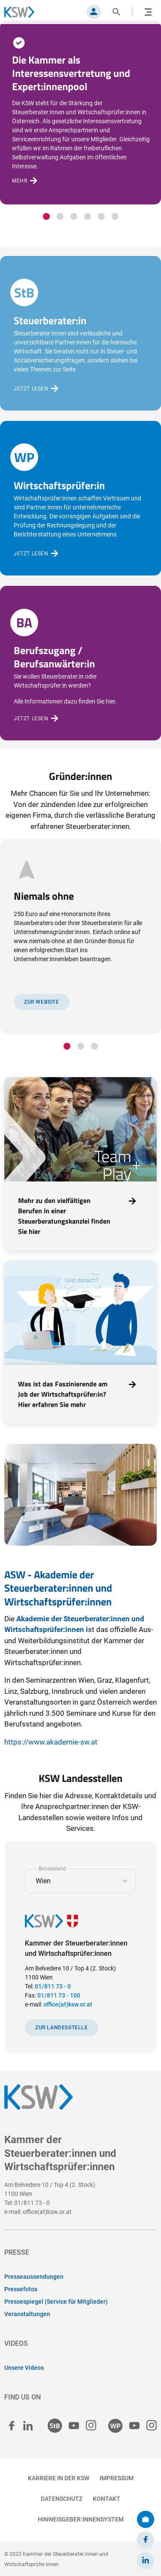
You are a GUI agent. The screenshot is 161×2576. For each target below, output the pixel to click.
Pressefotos (20, 2289)
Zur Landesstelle (61, 2028)
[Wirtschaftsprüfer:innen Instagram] (151, 2426)
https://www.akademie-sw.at (50, 1742)
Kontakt (106, 2498)
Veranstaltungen (27, 2314)
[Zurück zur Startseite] (23, 12)
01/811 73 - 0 (53, 1986)
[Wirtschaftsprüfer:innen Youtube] (134, 2426)
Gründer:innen (80, 776)
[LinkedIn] (145, 2560)
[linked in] (28, 2425)
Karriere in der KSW (58, 2478)
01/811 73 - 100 (58, 1995)
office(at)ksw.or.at (67, 2004)
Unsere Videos (24, 2367)
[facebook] (11, 2425)
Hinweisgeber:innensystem (81, 2519)
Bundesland (52, 1868)
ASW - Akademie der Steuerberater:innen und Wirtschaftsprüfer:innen (58, 1588)
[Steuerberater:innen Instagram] (91, 2426)
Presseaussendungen (34, 2276)
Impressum (117, 2478)
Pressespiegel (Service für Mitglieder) (56, 2301)
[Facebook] (145, 2540)
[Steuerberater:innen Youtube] (74, 2426)
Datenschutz (61, 2498)
